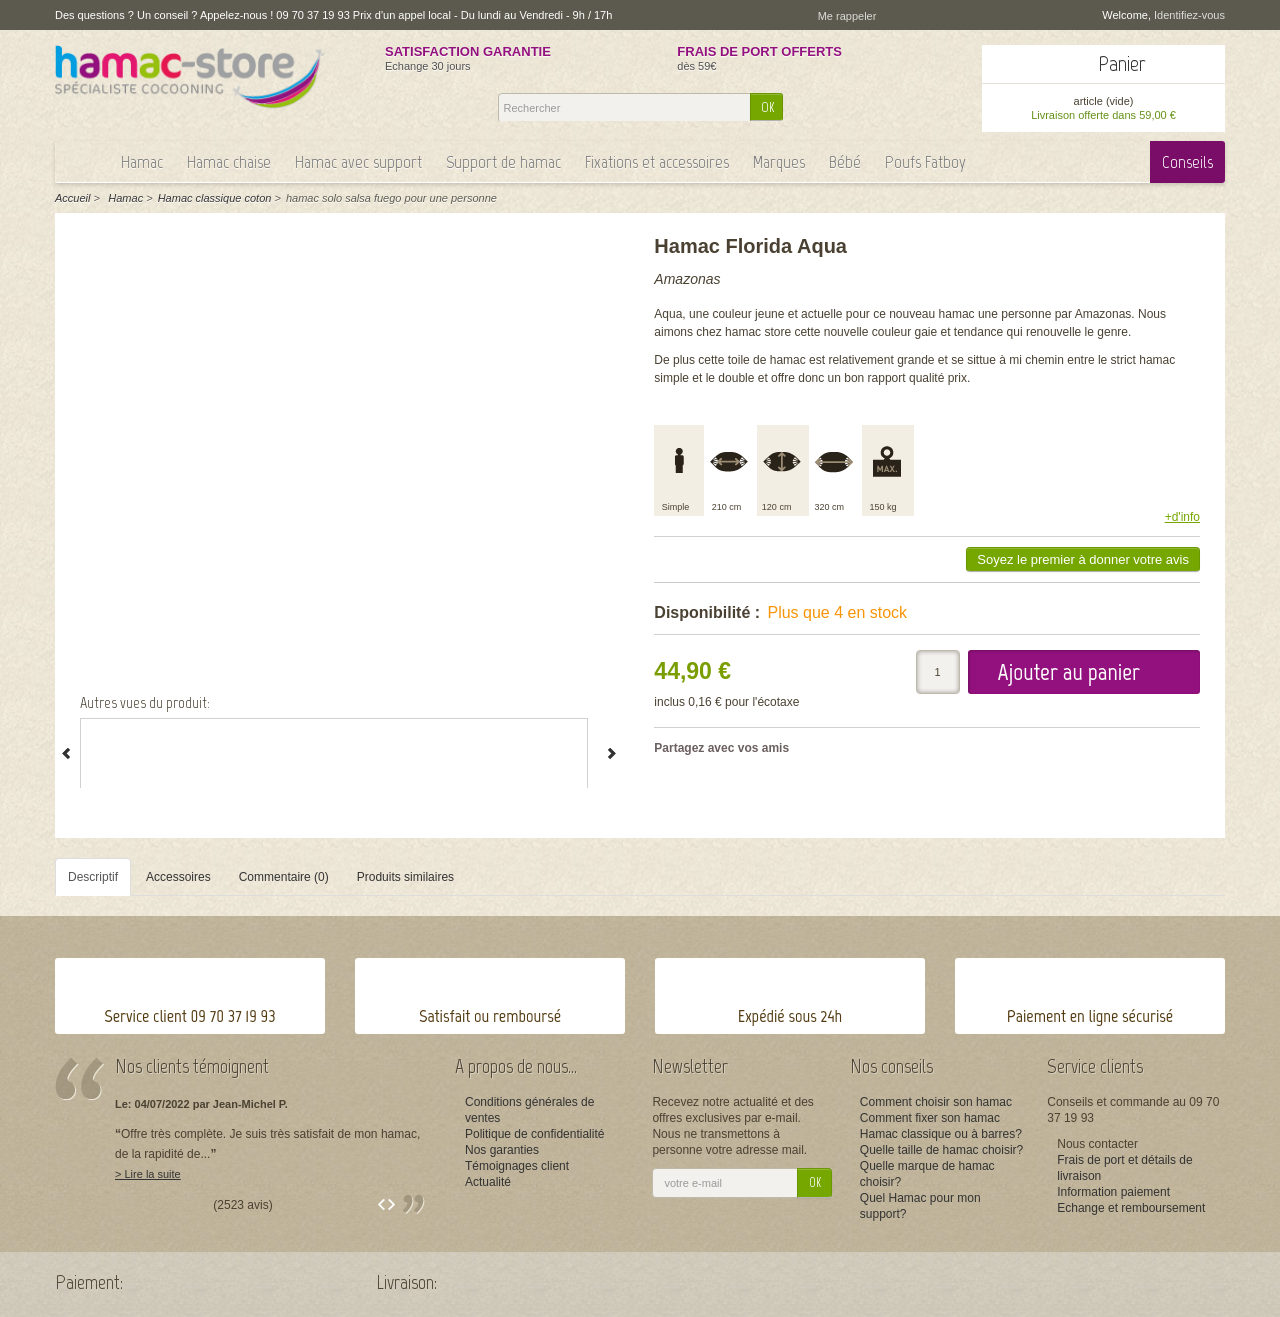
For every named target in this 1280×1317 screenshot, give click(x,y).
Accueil (72, 198)
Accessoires (178, 877)
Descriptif (93, 877)
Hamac (142, 162)
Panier (1122, 63)
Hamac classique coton (215, 198)
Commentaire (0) (284, 877)
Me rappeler (847, 16)
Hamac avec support (358, 162)
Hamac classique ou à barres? (941, 1134)
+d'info (1182, 517)
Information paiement (1113, 1192)
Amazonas (687, 279)
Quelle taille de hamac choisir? (941, 1150)
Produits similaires (405, 877)
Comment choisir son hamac (936, 1102)
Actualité (488, 1182)
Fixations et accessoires (657, 162)
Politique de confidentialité (534, 1134)
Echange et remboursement (1131, 1208)
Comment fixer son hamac (930, 1118)
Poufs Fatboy (925, 162)
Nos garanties (502, 1150)
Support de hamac (503, 162)
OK (767, 107)
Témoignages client (517, 1166)
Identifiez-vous (1189, 15)
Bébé (845, 162)
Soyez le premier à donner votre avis (1083, 559)
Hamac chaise (229, 162)
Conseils (1187, 162)
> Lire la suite (148, 1174)
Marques (779, 162)
